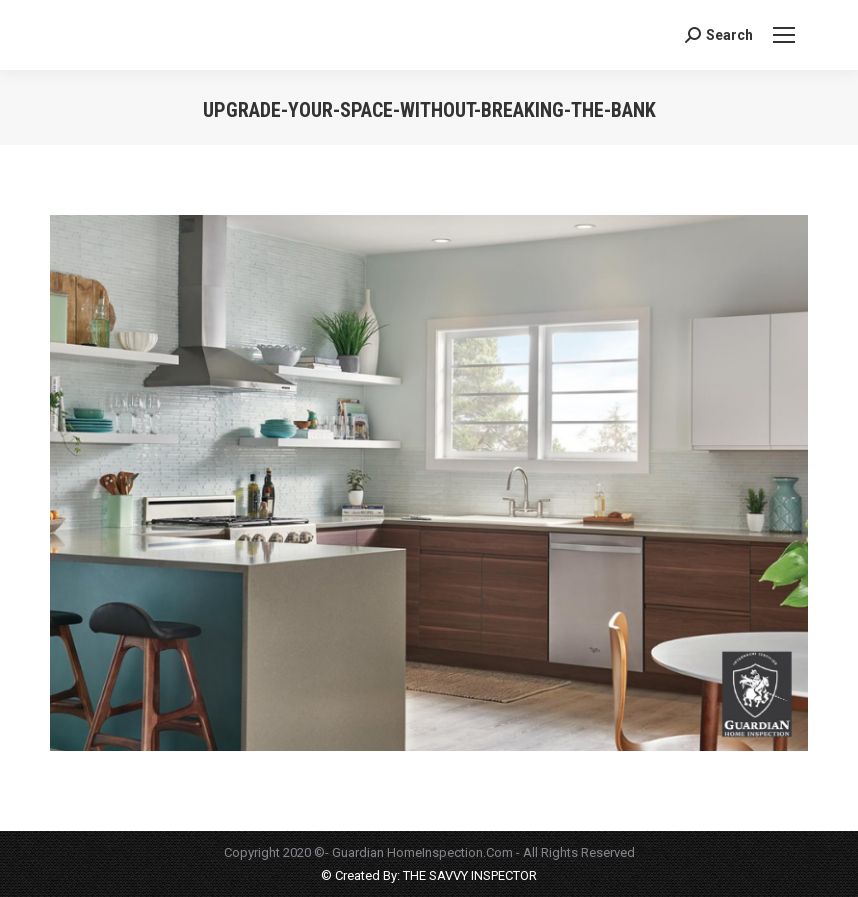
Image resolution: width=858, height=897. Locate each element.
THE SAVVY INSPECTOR (468, 875)
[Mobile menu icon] (784, 35)
